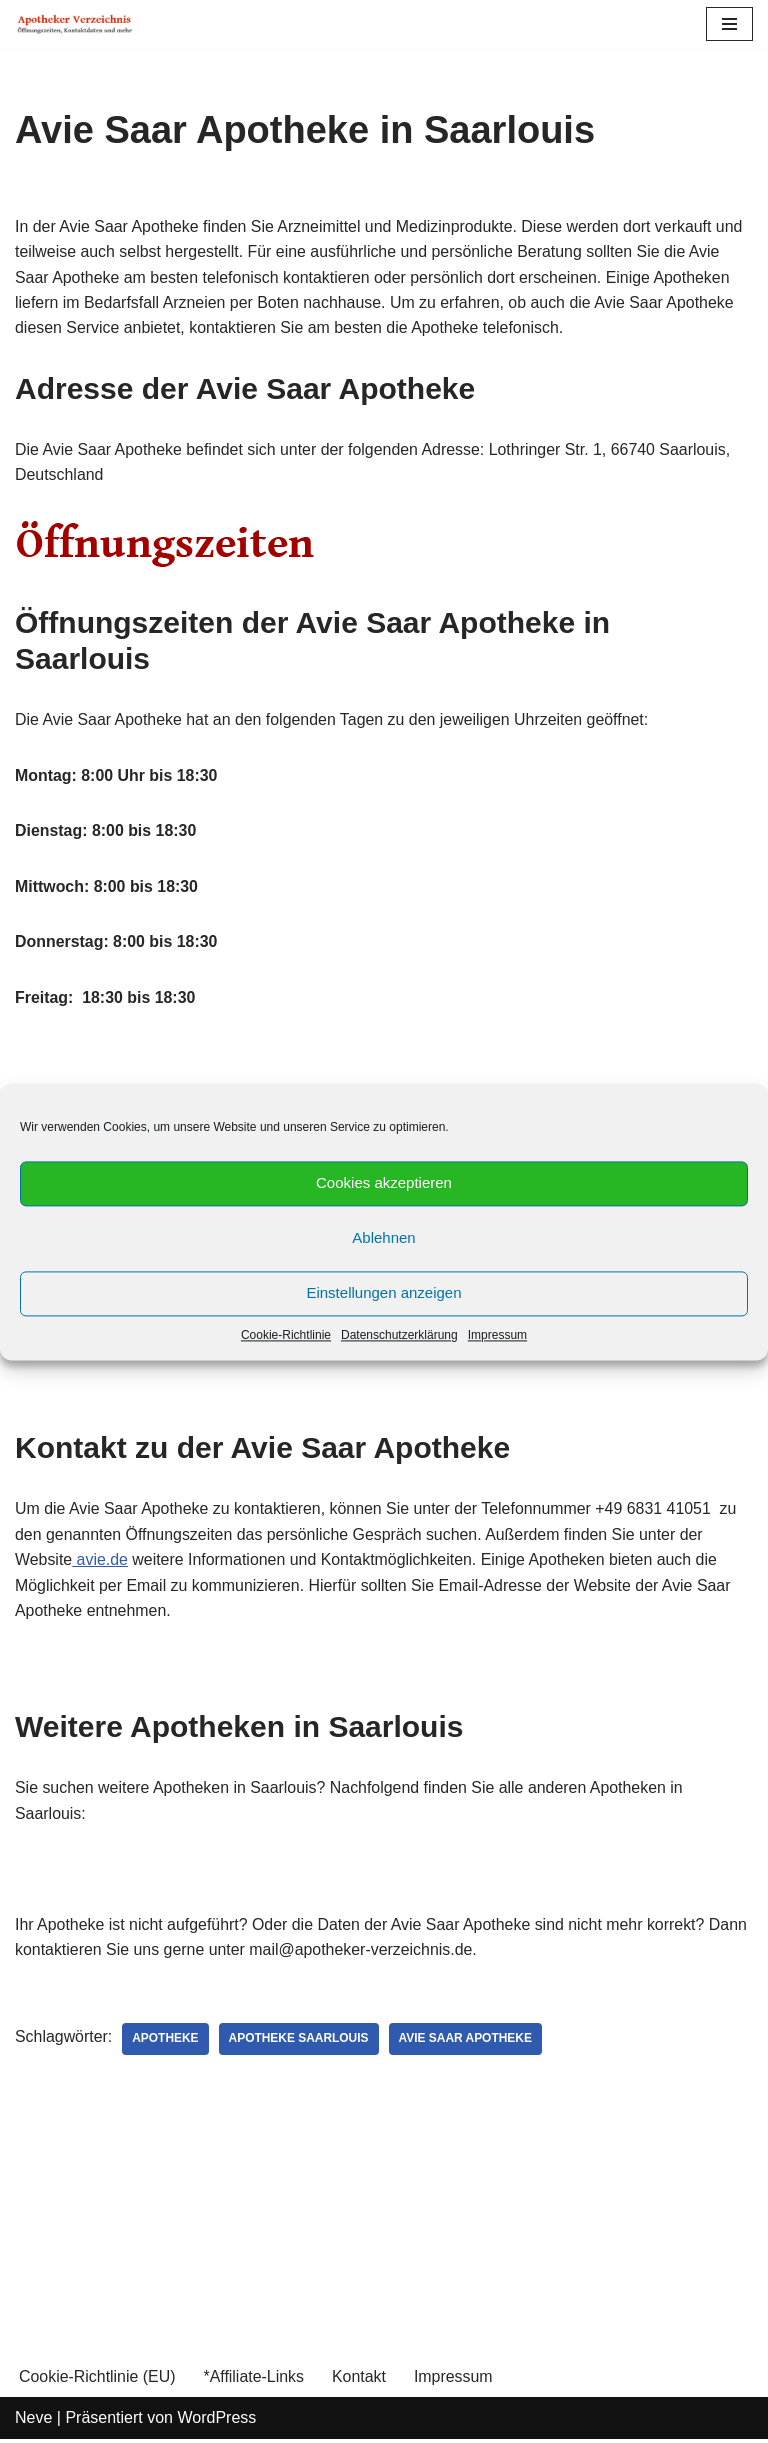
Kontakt (360, 2380)
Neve (33, 2421)
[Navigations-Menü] (729, 24)
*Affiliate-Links (254, 2380)
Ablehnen (383, 1237)
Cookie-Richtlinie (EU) (97, 2380)
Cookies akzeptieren (384, 1182)
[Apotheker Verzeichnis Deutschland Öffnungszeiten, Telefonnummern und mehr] (75, 24)
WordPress (216, 2421)
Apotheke (166, 2043)
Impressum (497, 1335)
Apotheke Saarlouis (300, 2043)
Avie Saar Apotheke (467, 2043)
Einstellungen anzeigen (383, 1292)
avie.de (101, 1562)
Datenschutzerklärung (399, 1335)
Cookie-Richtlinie (286, 1335)
